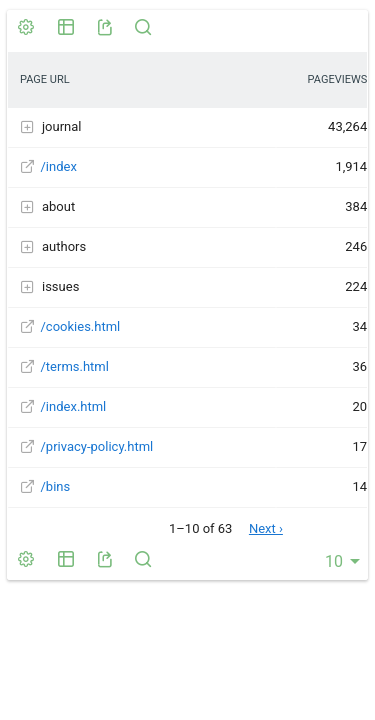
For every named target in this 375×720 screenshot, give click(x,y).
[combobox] (339, 561)
